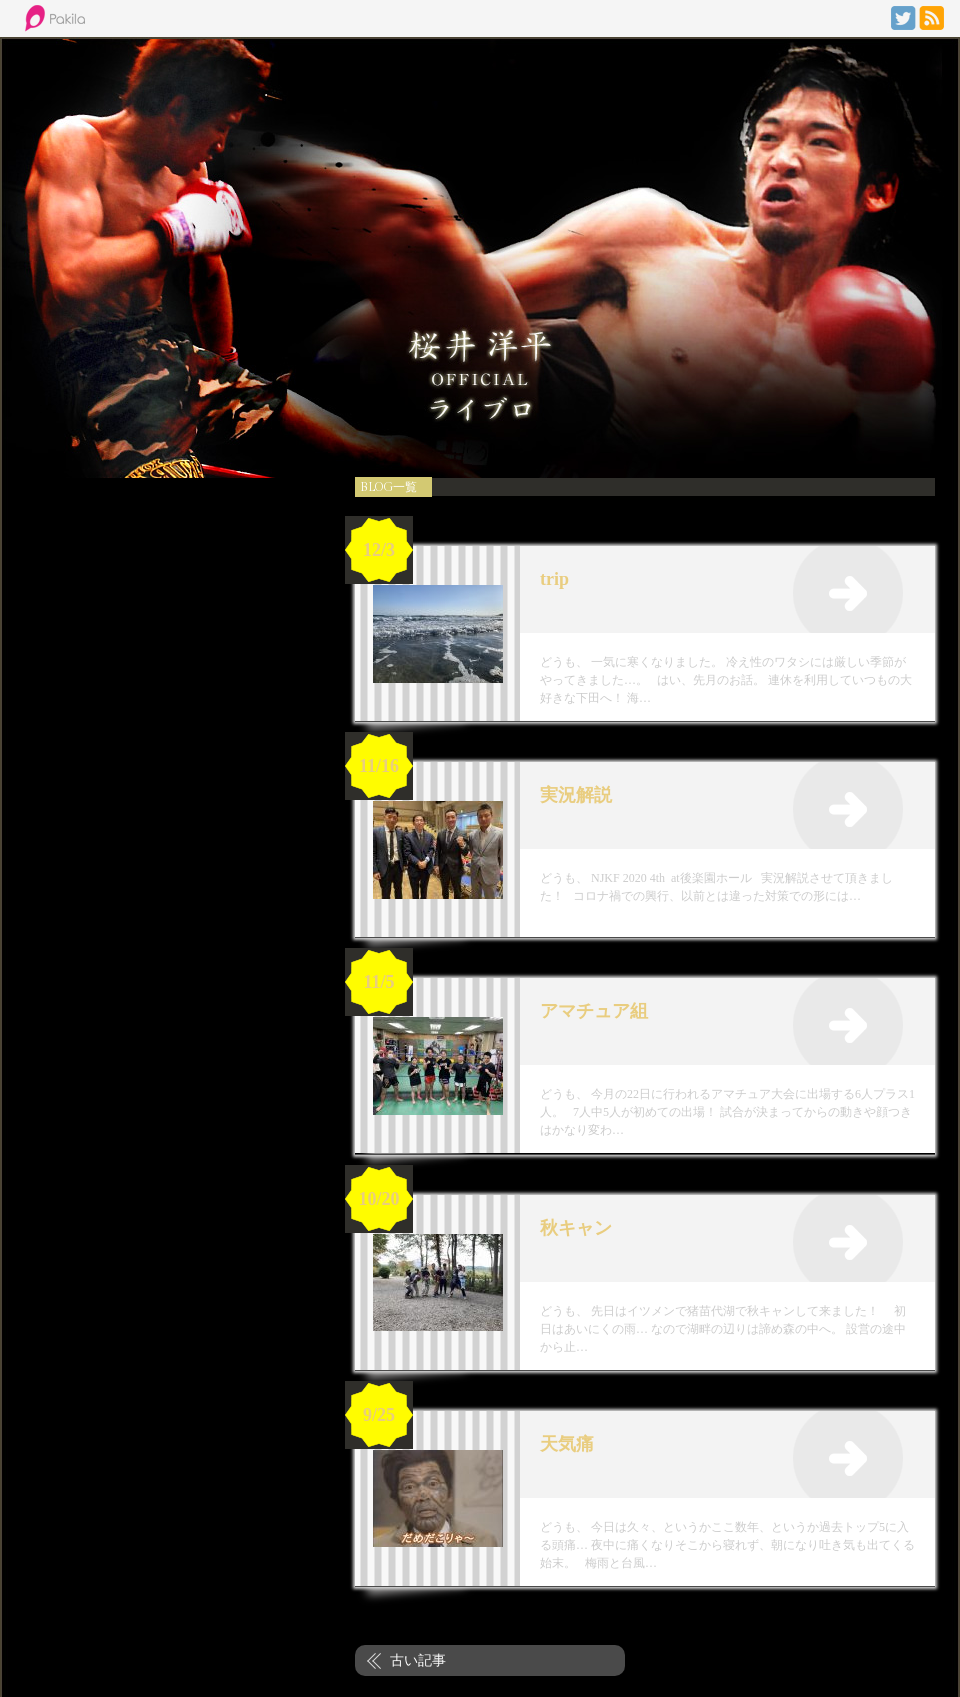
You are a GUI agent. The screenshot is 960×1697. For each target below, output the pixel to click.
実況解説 (576, 795)
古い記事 (418, 1660)
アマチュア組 (594, 1011)
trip (554, 579)
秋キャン (576, 1228)
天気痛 (567, 1444)
